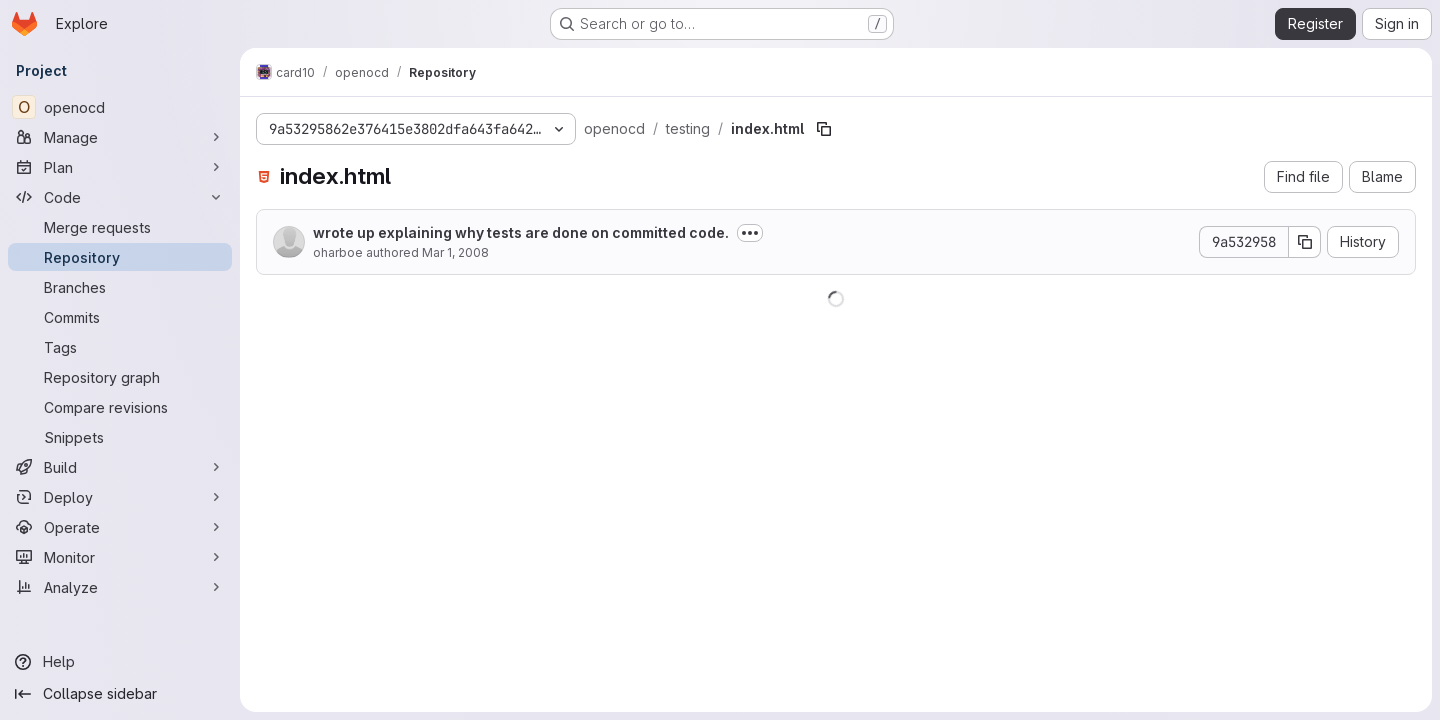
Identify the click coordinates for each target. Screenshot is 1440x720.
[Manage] (120, 137)
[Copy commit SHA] (1305, 242)
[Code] (120, 197)
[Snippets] (120, 437)
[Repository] (120, 257)
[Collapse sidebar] (120, 694)
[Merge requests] (120, 227)
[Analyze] (120, 587)
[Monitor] (120, 557)
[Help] (120, 662)
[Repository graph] (120, 377)
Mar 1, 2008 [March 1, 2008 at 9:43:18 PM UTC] (455, 252)
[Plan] (120, 167)
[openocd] (120, 107)
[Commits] (120, 317)
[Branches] (120, 287)
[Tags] (120, 347)
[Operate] (120, 527)
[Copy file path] (824, 129)
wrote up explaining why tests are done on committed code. (521, 232)
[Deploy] (120, 497)
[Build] (120, 467)
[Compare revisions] (120, 407)
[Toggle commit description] (750, 233)
